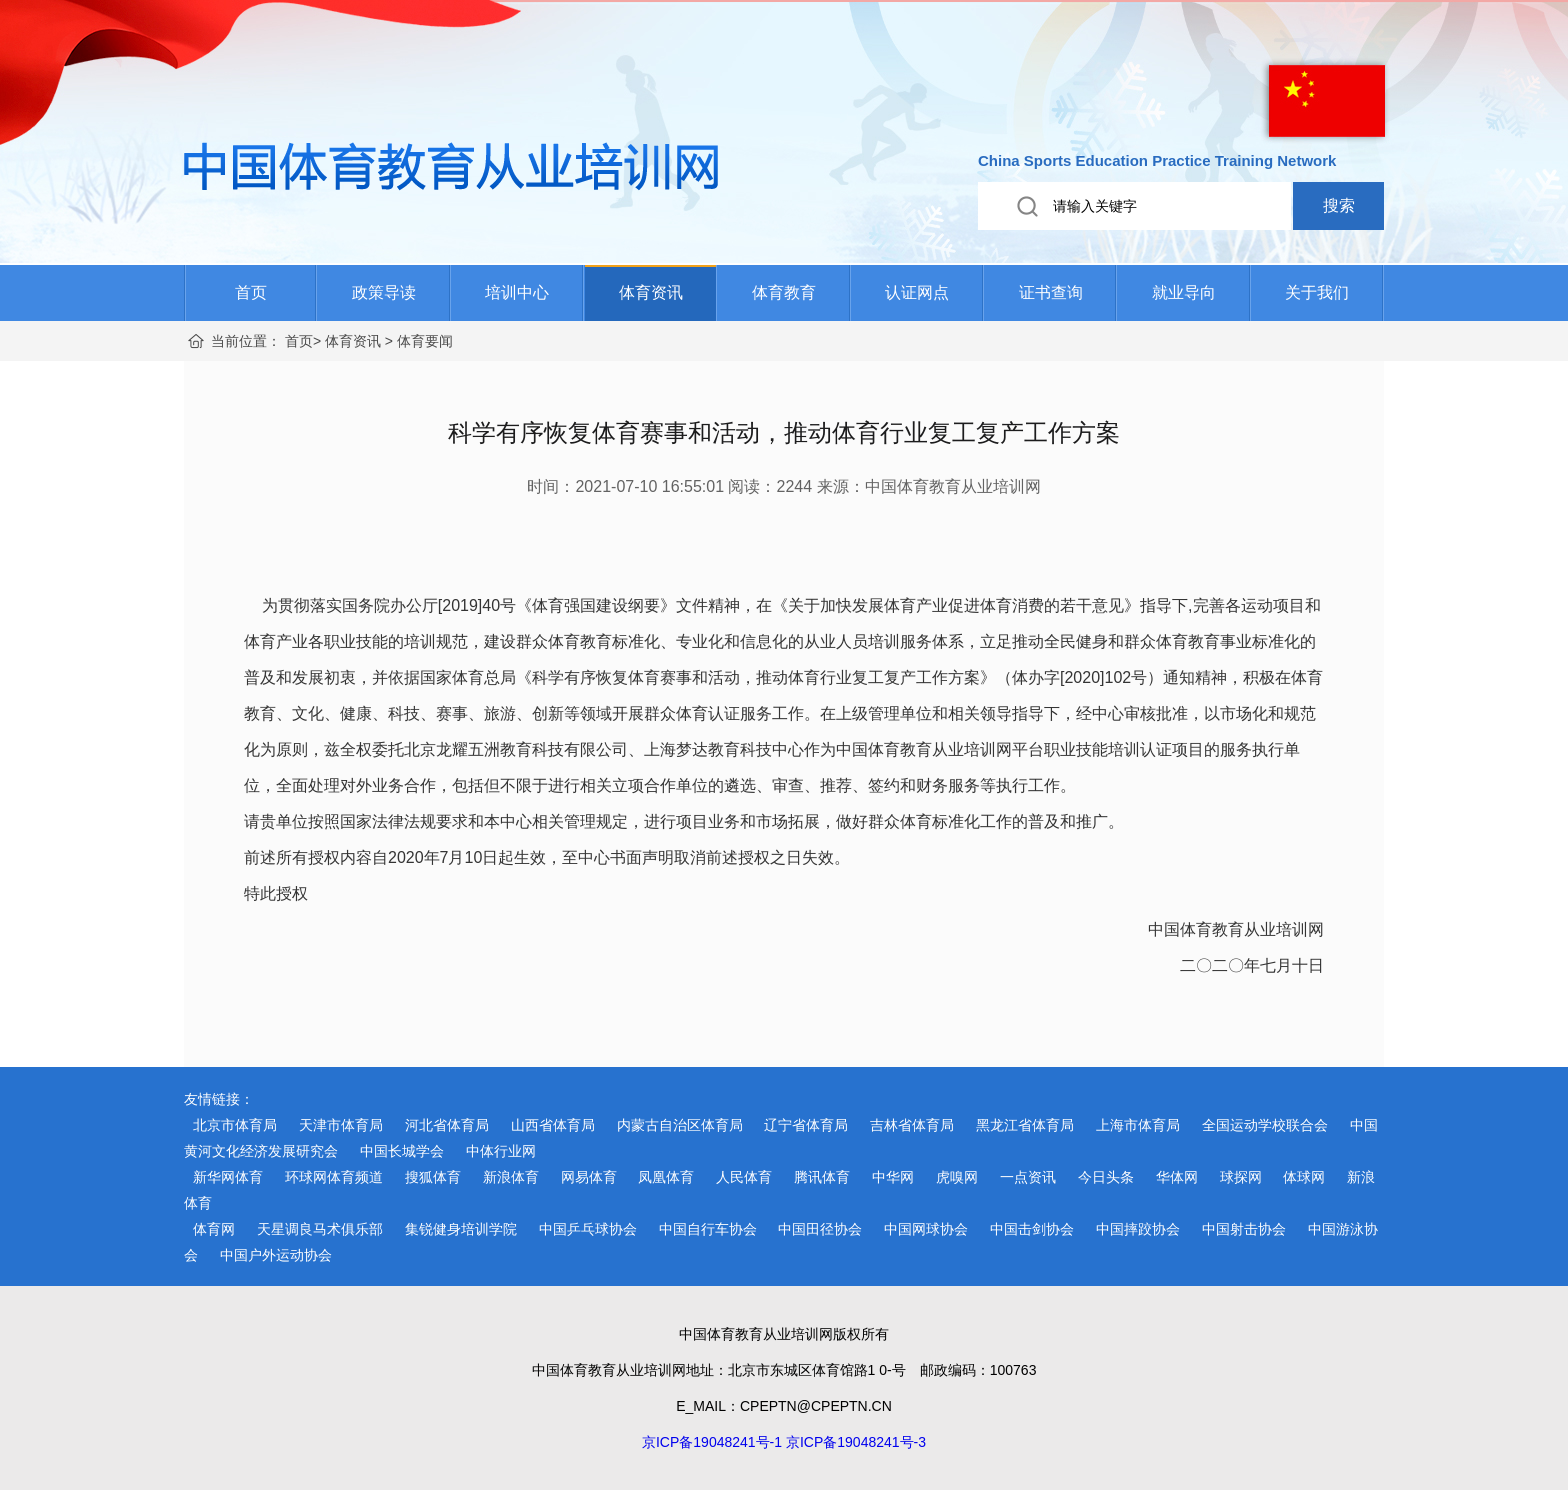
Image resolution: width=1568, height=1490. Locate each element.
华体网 (1177, 1177)
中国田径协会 (820, 1229)
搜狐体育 (433, 1177)
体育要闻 (425, 341)
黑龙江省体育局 (1025, 1125)
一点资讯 (1028, 1177)
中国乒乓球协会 (588, 1229)
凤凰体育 (666, 1177)
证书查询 (1051, 292)
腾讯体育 (822, 1177)
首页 (251, 292)
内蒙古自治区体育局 (680, 1125)
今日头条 (1106, 1177)
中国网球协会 (926, 1229)
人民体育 (744, 1177)
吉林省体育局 (912, 1125)
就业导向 (1184, 292)
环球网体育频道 (334, 1177)
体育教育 (784, 292)
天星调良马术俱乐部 (320, 1229)
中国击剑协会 (1032, 1229)
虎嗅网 (957, 1177)
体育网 (214, 1229)
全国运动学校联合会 (1265, 1125)
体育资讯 (651, 292)
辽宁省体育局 (806, 1125)
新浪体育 (511, 1177)
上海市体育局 (1138, 1125)
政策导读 (384, 292)
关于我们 (1317, 292)
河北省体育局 (447, 1125)
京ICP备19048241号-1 (712, 1442)
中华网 (893, 1177)
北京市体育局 (235, 1125)
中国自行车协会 (708, 1229)
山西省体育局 (553, 1125)
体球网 (1304, 1177)
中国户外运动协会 (276, 1255)
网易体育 (589, 1177)
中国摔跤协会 (1138, 1229)
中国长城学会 (402, 1151)
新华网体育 (228, 1177)
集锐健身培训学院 (461, 1229)
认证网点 (917, 292)
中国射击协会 (1244, 1229)
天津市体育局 (341, 1125)
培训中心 (517, 292)
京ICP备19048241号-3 (856, 1442)
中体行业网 (501, 1151)
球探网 (1241, 1177)
